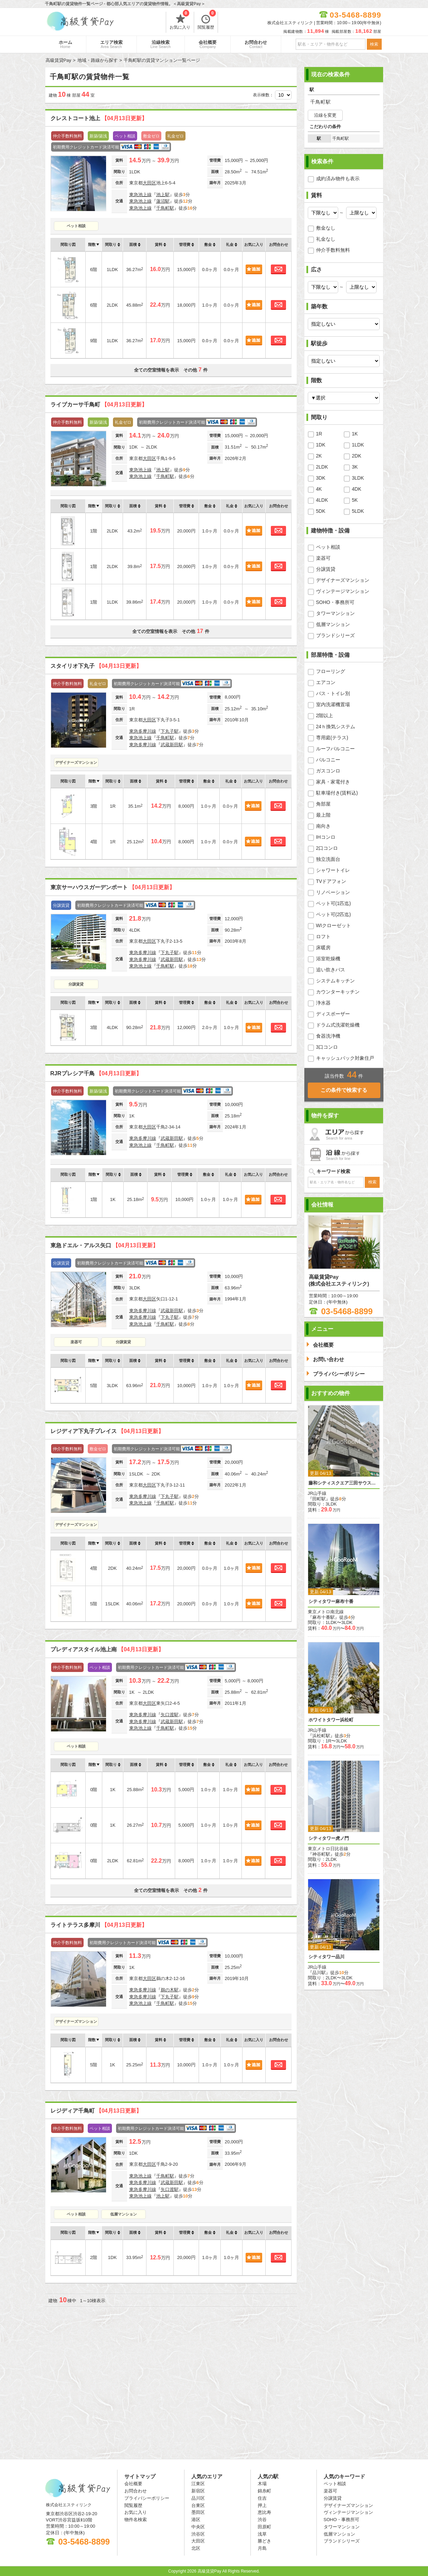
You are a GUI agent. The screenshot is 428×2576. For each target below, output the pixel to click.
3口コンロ (327, 1047)
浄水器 (323, 1003)
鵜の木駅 (170, 1989)
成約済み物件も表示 (338, 178)
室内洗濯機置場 (333, 704)
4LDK (322, 500)
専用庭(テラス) (332, 737)
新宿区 (198, 2490)
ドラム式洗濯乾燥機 (338, 1025)
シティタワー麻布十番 (330, 1601)
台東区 (198, 2505)
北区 (195, 2548)
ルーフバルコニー (335, 748)
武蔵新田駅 (172, 744)
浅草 (262, 2534)
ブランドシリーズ (335, 635)
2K (319, 456)
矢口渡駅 (170, 1714)
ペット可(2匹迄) (333, 914)
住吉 (262, 2498)
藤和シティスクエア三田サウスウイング (343, 1483)
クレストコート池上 (98, 118)
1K (355, 433)
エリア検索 (111, 44)
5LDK (358, 511)
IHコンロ (325, 837)
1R (319, 433)
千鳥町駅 (165, 208)
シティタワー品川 (326, 1956)
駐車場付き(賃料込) (337, 793)
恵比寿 (264, 2512)
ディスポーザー (333, 1014)
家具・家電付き (333, 782)
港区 (195, 2519)
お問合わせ (256, 44)
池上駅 (163, 194)
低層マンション (123, 2214)
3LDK (358, 478)
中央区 (198, 2526)
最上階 (323, 815)
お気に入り (180, 21)
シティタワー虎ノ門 (328, 1838)
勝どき (264, 2541)
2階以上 (324, 715)
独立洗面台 (328, 859)
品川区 (198, 2498)
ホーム (65, 44)
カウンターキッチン (338, 991)
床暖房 (323, 947)
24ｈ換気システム (335, 726)
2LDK (322, 467)
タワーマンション (335, 613)
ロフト (323, 936)
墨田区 (198, 2512)
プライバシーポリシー (146, 2498)
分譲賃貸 (76, 984)
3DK (320, 478)
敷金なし (325, 228)
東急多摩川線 (142, 731)
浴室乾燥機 (328, 958)
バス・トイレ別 (333, 693)
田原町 (264, 2526)
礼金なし (325, 239)
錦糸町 (264, 2490)
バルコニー (328, 759)
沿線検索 (161, 44)
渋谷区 (198, 2534)
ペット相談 (76, 226)
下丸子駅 (170, 731)
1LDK (358, 445)
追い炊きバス (330, 969)
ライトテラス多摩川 (98, 1925)
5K (355, 500)
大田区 (149, 182)
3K (355, 467)
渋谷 (262, 2519)
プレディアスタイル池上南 (107, 1649)
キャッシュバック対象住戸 (345, 1058)
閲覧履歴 (207, 21)
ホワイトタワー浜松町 (330, 1719)
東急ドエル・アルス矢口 (104, 1245)
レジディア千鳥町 (96, 2111)
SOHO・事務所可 (335, 602)
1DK (320, 445)
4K (319, 489)
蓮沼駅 (163, 201)
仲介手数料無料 (333, 250)
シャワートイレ (333, 870)
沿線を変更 (325, 115)
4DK (356, 489)
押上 (262, 2505)
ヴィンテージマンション (342, 591)
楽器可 (76, 1342)
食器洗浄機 (328, 1036)
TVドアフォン (331, 881)
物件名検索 (135, 2519)
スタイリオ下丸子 (96, 666)
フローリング (330, 671)
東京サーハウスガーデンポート (112, 887)
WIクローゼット (333, 925)
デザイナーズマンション (76, 762)
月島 (262, 2548)
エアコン (325, 682)
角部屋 (323, 804)
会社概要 (208, 44)
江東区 (198, 2483)
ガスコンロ (328, 770)
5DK (320, 511)
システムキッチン (335, 980)
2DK (356, 456)
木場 (262, 2483)
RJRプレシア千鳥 (96, 1073)
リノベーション (333, 892)
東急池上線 (140, 194)
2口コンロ (327, 848)
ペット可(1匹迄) (333, 903)
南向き (323, 826)
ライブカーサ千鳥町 (98, 404)
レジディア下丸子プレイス (107, 1431)
